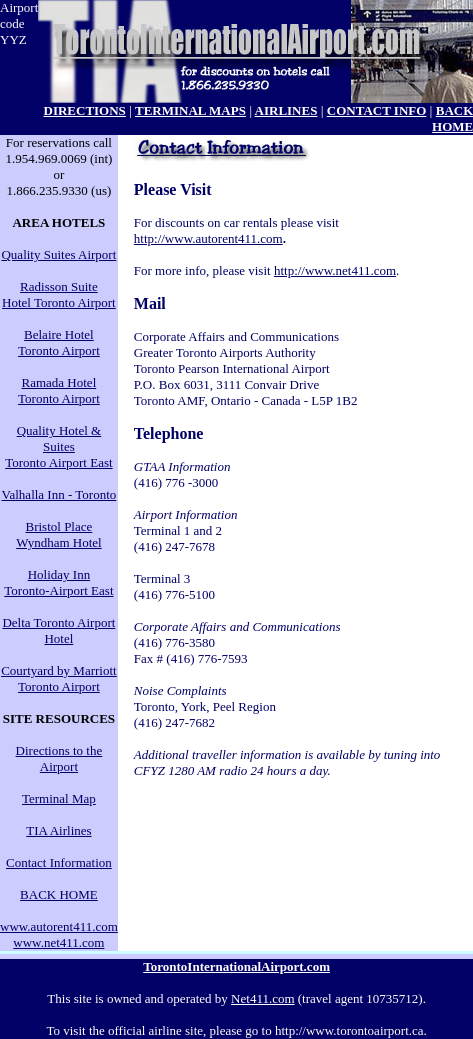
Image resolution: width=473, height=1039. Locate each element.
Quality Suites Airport (58, 254)
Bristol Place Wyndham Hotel (59, 534)
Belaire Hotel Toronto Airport (59, 342)
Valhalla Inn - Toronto (59, 494)
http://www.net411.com (335, 270)
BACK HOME (59, 894)
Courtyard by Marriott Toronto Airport (59, 678)
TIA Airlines (58, 830)
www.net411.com (58, 942)
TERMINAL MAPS (190, 110)
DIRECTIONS (85, 110)
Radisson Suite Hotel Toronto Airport (59, 294)
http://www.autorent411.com (208, 238)
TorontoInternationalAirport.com (236, 966)
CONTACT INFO (377, 110)
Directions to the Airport (59, 758)
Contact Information (59, 862)
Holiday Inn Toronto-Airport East (58, 582)
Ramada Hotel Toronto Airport (59, 390)
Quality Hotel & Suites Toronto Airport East (58, 446)
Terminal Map (59, 798)
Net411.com (262, 998)
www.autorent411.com (59, 926)
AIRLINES (286, 110)
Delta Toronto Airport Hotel (58, 630)
